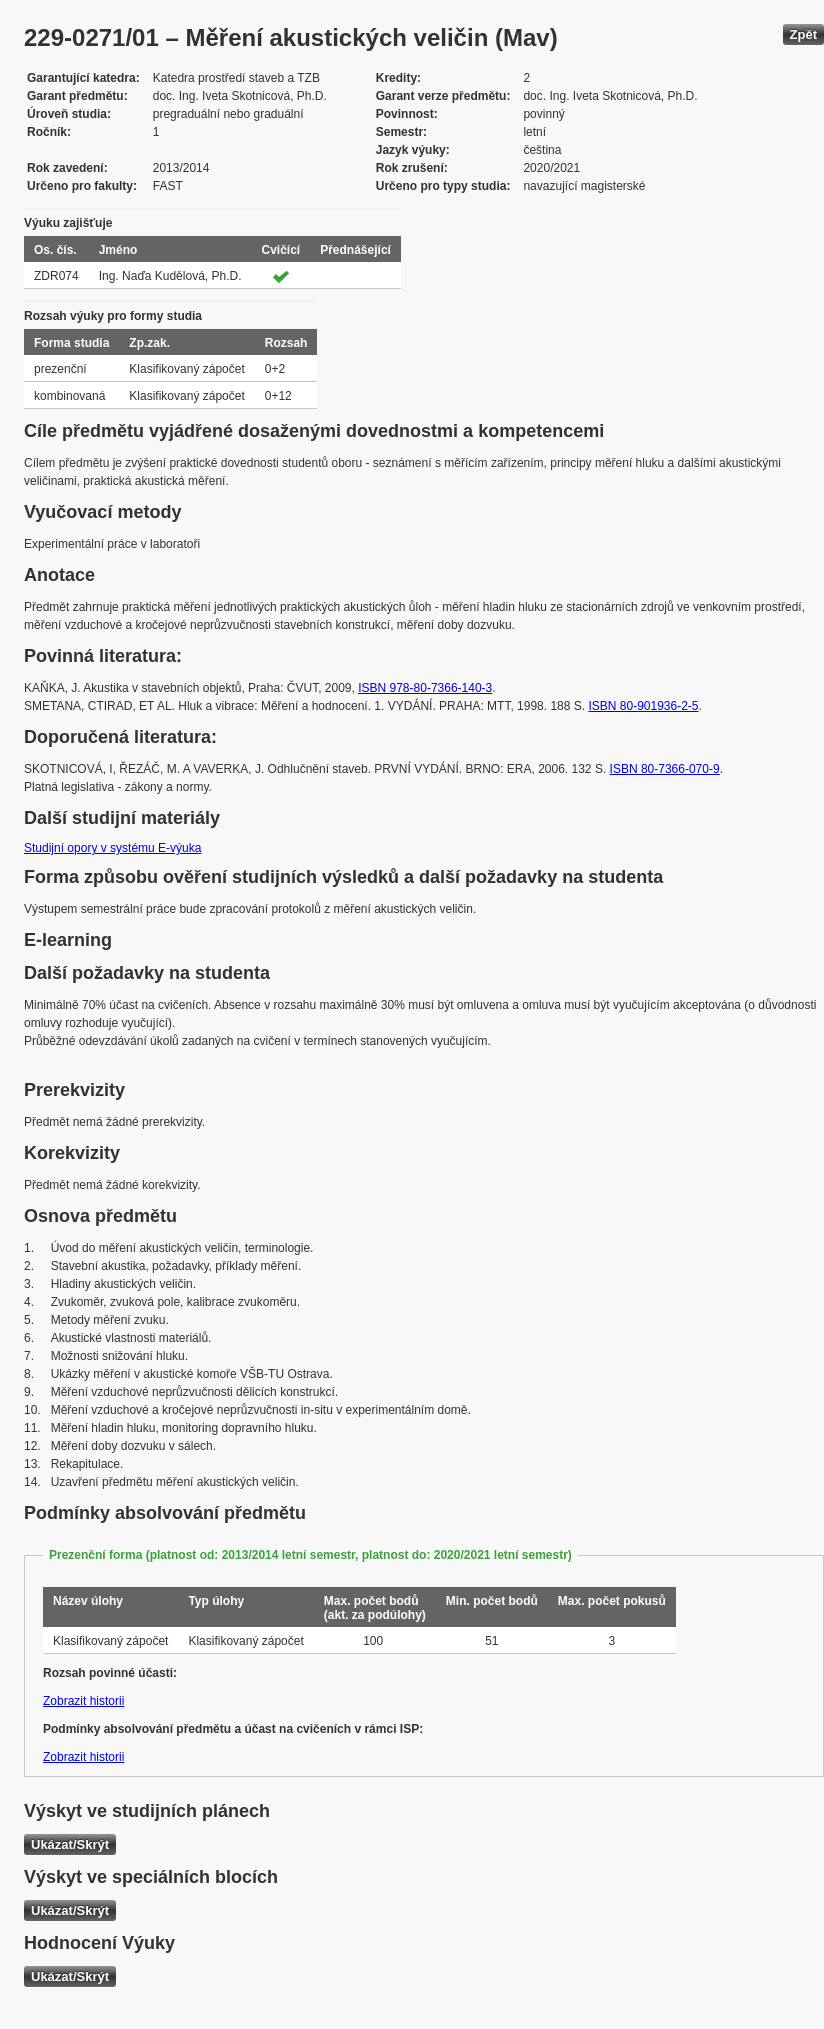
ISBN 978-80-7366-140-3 (425, 688)
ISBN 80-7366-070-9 (665, 769)
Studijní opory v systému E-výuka (112, 848)
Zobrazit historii (83, 1701)
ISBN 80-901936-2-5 (643, 706)
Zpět (803, 34)
